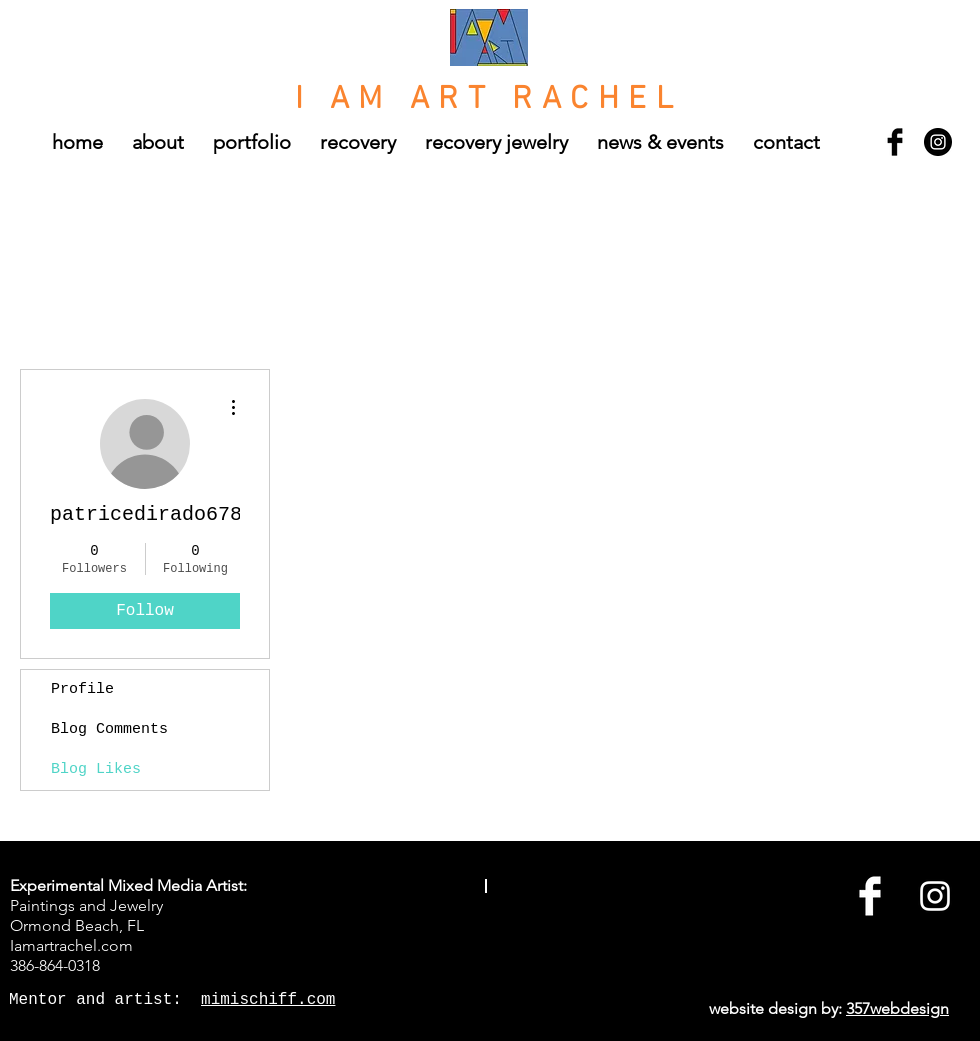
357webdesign (897, 1008)
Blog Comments (109, 729)
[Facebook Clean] (870, 896)
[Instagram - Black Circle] (938, 142)
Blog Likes (96, 769)
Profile (82, 689)
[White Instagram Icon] (935, 896)
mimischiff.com (268, 1000)
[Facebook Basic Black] (895, 142)
